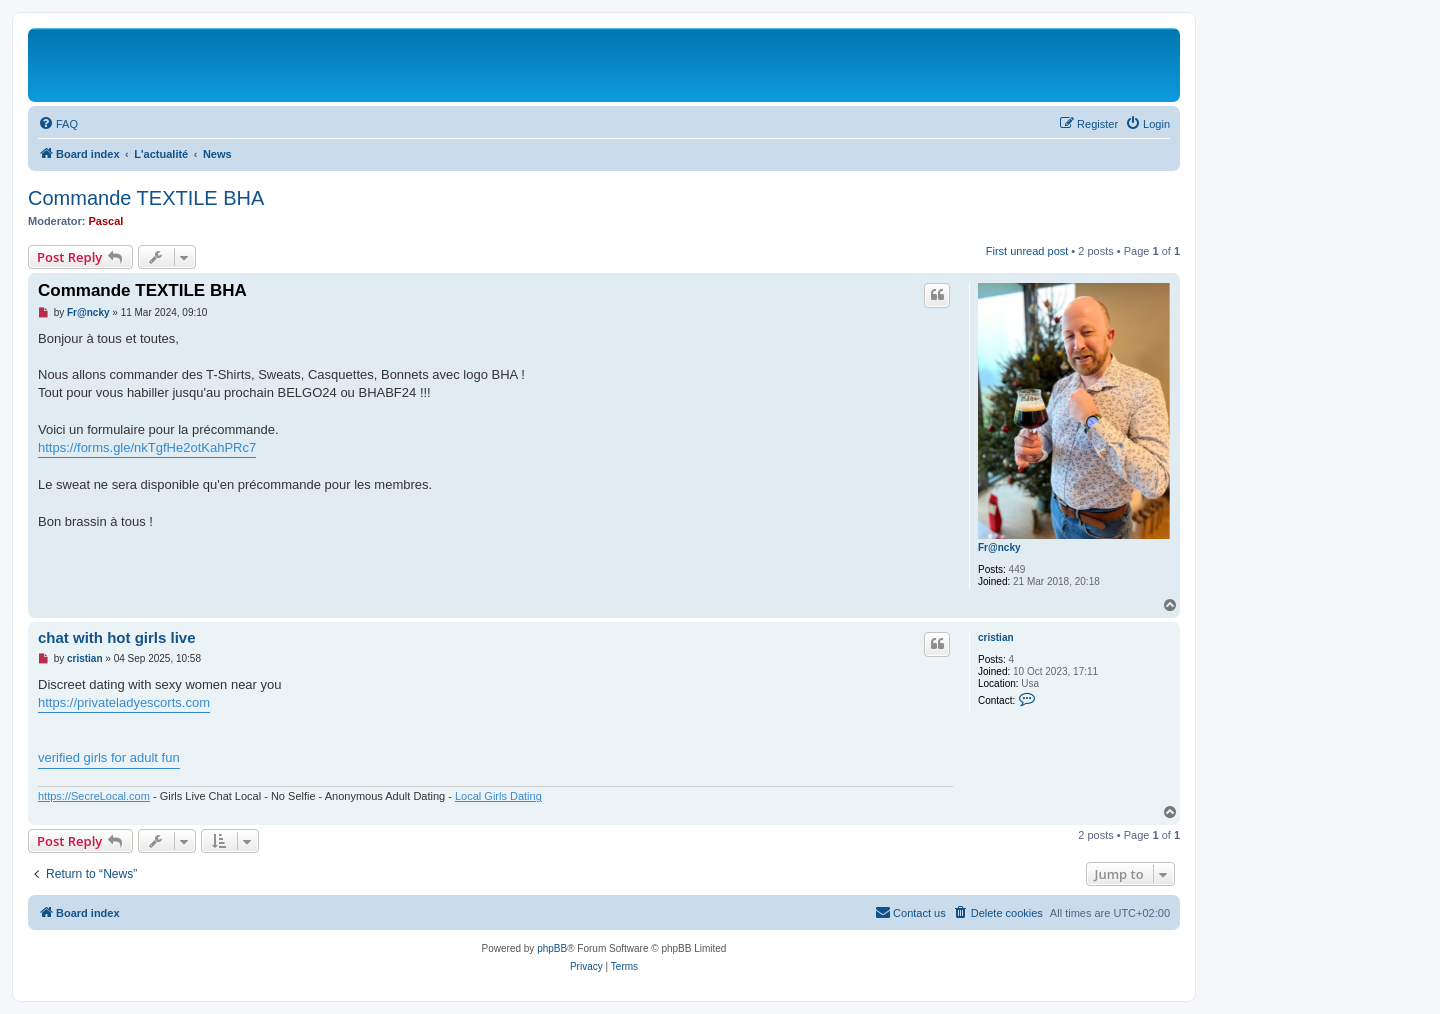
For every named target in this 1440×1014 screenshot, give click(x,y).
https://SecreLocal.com (94, 796)
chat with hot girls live (117, 637)
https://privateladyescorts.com (124, 702)
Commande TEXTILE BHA (146, 198)
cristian (996, 637)
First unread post (1027, 251)
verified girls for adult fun (109, 757)
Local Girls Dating (498, 796)
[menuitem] (58, 124)
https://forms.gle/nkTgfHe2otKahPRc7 (147, 447)
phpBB (552, 948)
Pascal (106, 221)
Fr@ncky (999, 547)
